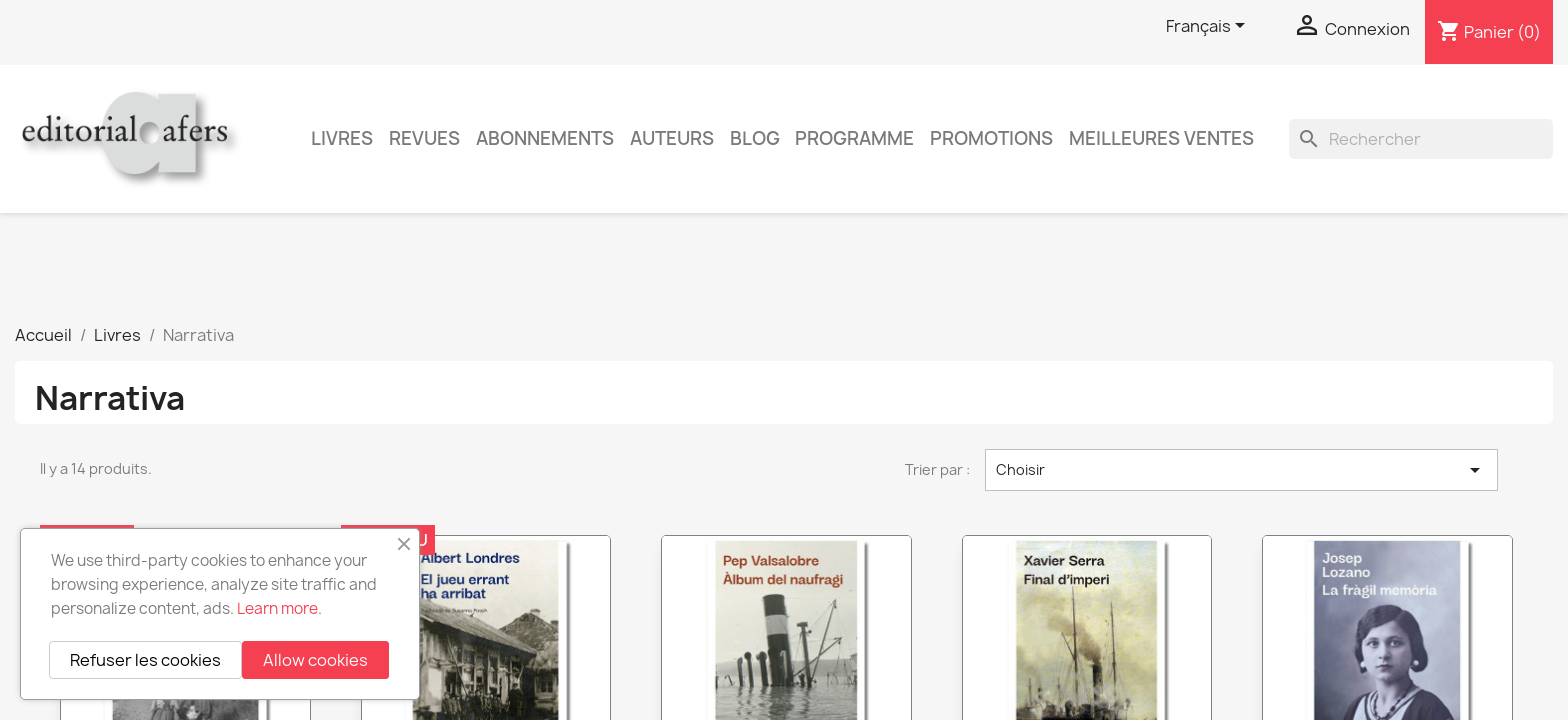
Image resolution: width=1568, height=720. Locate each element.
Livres (342, 138)
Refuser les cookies (145, 660)
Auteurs (672, 138)
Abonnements (545, 138)
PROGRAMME (854, 138)
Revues (424, 138)
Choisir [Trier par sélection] (1241, 470)
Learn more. (279, 608)
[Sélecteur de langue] (1209, 27)
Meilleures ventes (1161, 138)
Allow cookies (315, 660)
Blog (755, 138)
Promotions (991, 138)
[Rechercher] (1421, 139)
